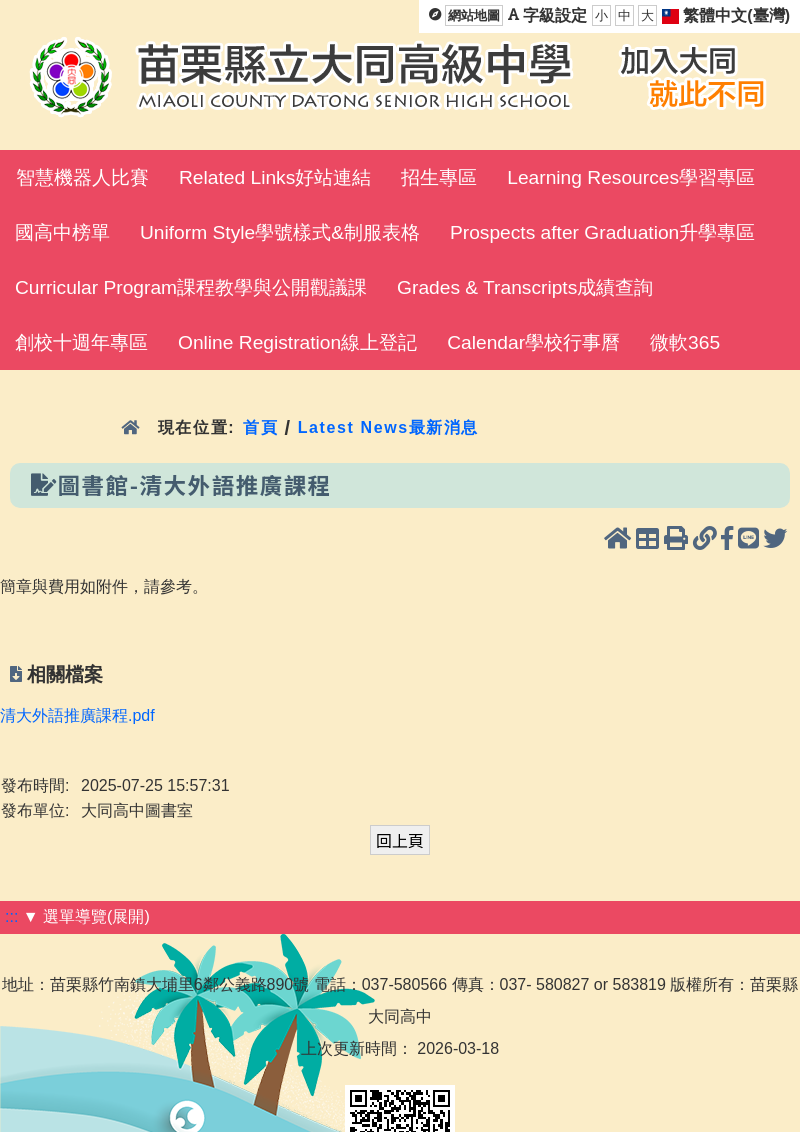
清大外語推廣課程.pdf (77, 715)
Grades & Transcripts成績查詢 (525, 287)
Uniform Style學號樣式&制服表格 (280, 232)
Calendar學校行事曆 (533, 342)
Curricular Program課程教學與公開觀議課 (191, 287)
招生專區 (439, 177)
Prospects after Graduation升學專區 (602, 232)
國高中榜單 (62, 232)
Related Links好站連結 (275, 177)
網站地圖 (474, 15)
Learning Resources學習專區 (631, 177)
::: (11, 916)
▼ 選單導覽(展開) (86, 916)
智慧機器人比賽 (82, 177)
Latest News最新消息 (388, 427)
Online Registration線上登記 (297, 342)
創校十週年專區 (81, 342)
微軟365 (685, 342)
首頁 (260, 427)
